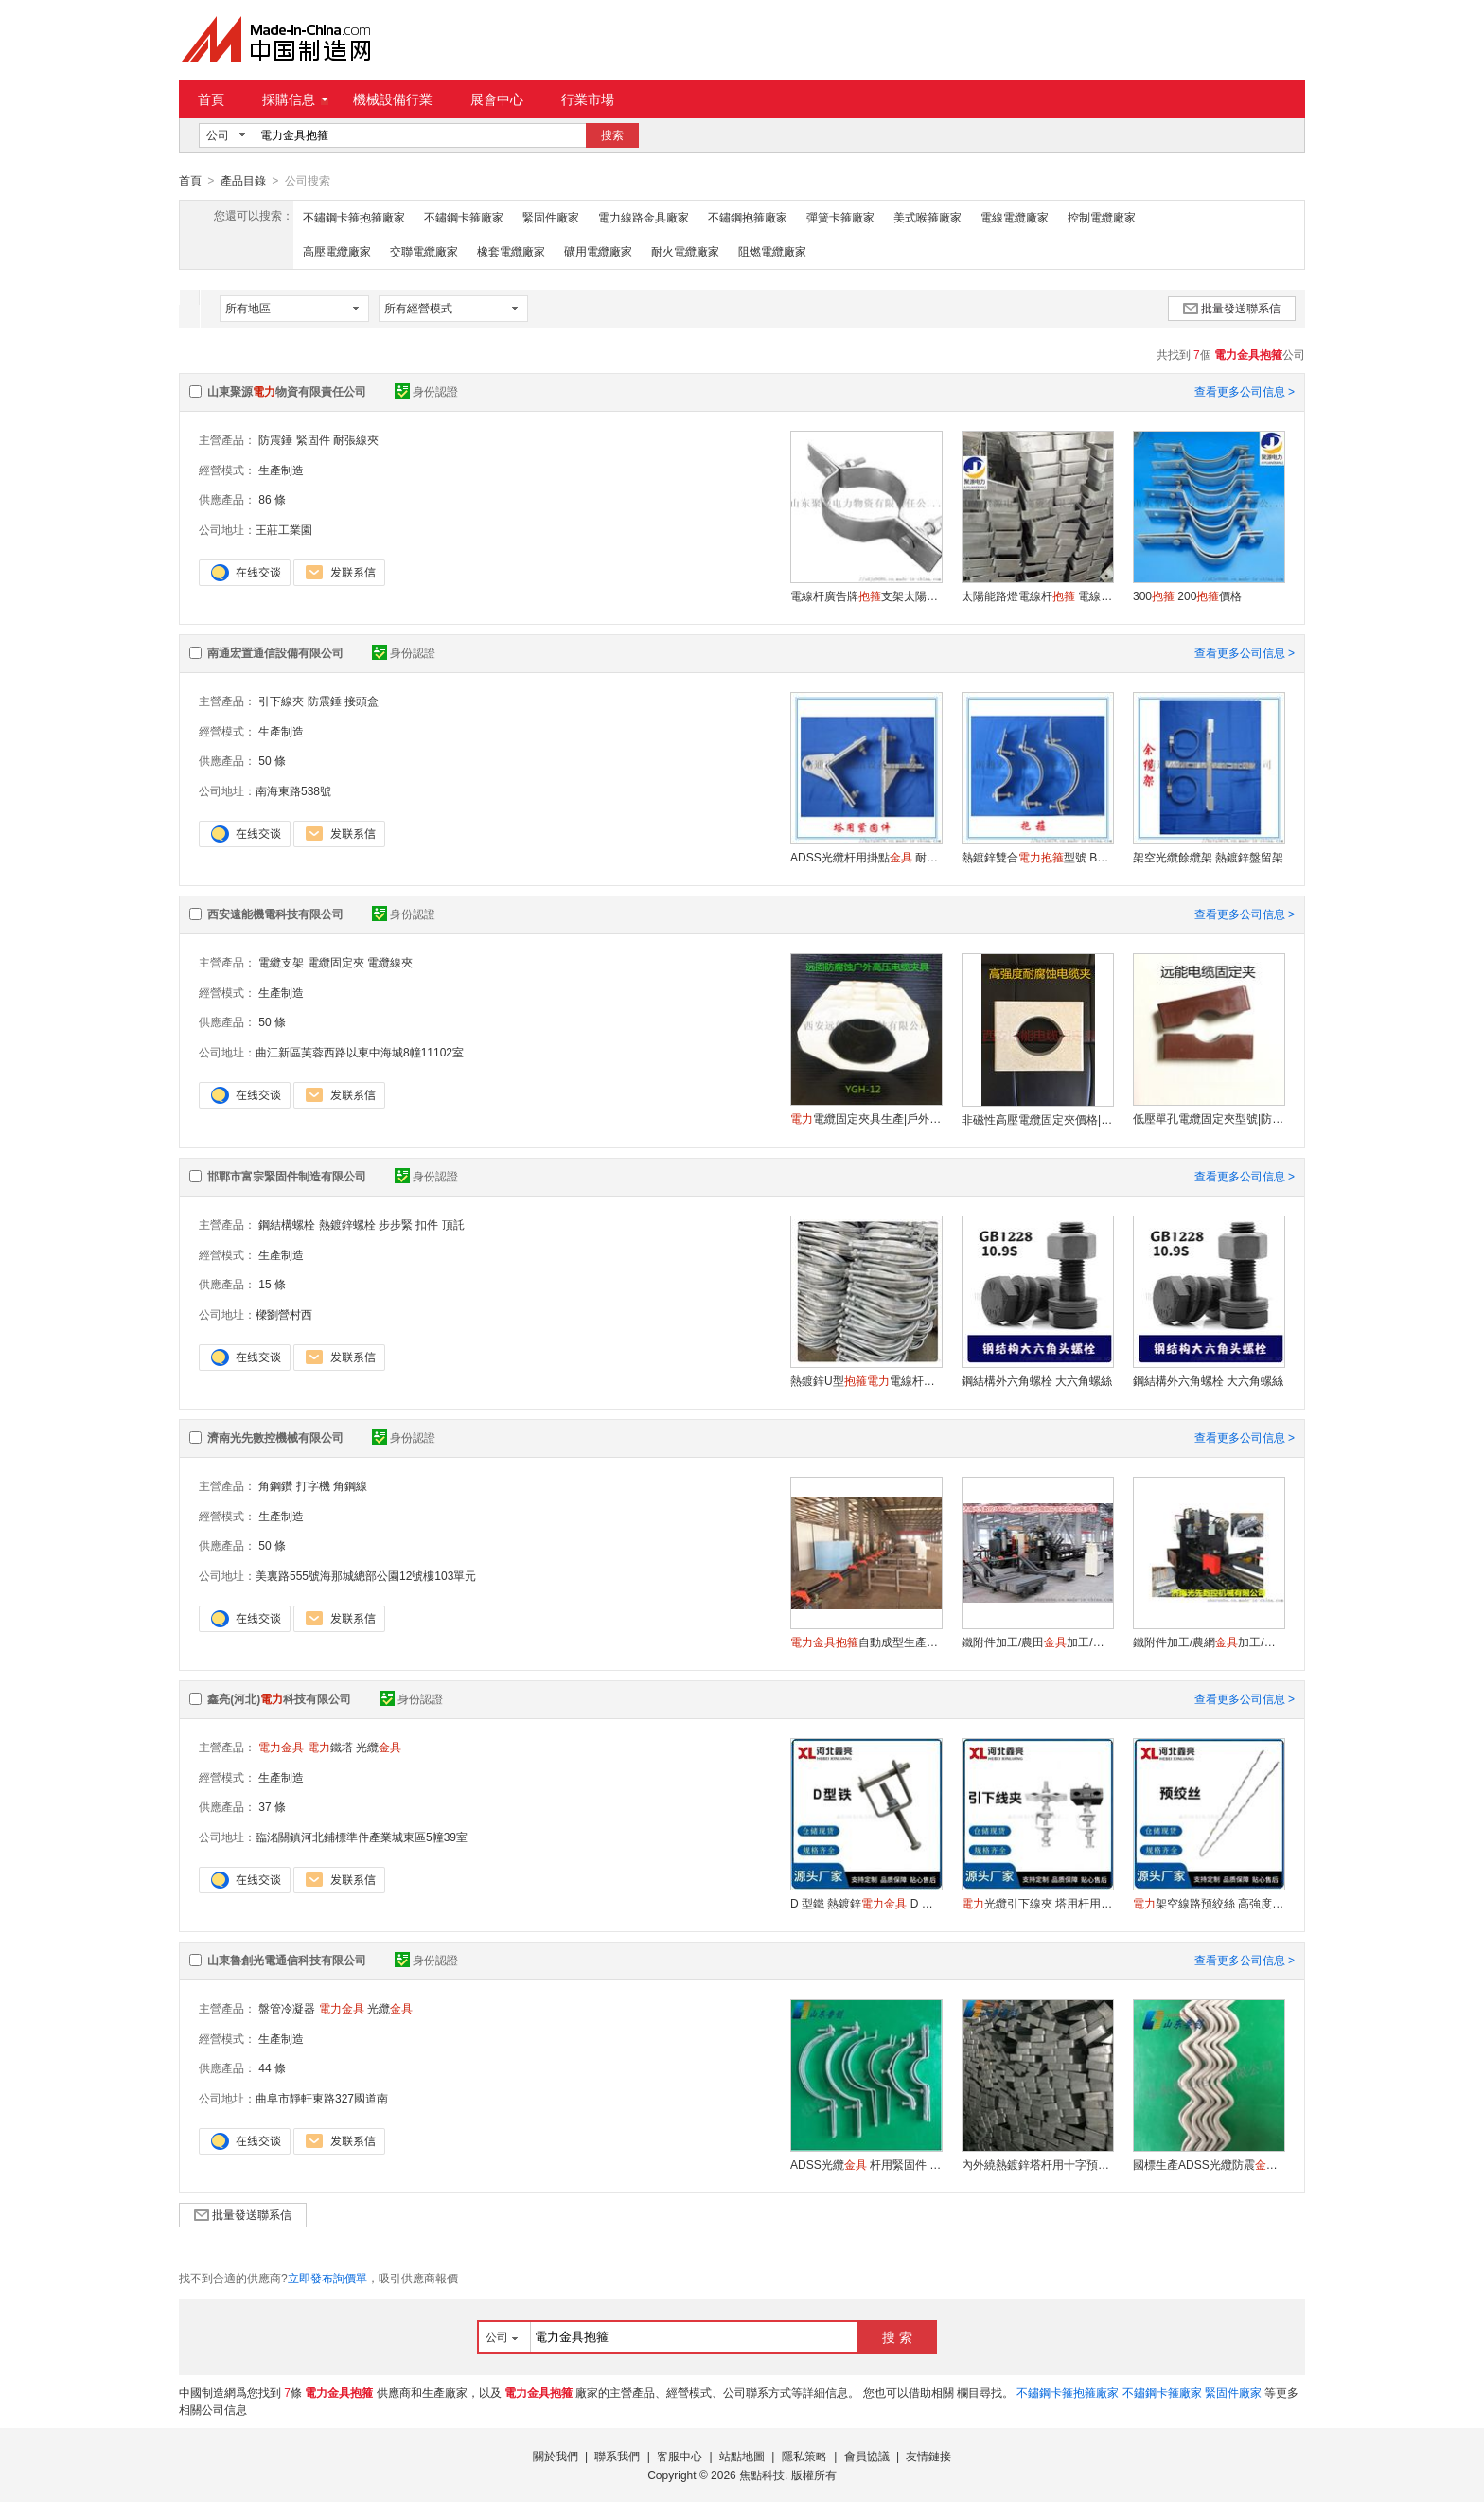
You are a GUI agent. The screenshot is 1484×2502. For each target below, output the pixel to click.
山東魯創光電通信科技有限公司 (286, 1959)
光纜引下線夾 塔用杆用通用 (1037, 1902)
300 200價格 (1187, 595)
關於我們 (555, 2455)
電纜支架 (281, 961)
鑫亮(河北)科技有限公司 (279, 1698)
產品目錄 (243, 180)
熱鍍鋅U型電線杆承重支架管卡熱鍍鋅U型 (866, 1380)
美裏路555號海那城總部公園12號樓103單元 (366, 1575)
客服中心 (679, 2455)
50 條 (272, 760)
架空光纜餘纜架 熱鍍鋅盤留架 (1208, 856)
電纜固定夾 (336, 961)
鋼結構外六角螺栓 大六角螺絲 (1037, 1380)
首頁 (211, 99)
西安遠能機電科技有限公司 (275, 913)
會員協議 (867, 2455)
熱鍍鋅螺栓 (347, 1224)
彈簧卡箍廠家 (840, 216)
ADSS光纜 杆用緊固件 (866, 2164)
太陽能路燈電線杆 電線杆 (1037, 595)
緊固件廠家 (550, 216)
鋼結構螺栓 (286, 1224)
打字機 (313, 1485)
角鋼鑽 (275, 1485)
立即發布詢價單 (327, 2277)
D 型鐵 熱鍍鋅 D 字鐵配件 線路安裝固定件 (866, 1902)
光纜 (378, 1746)
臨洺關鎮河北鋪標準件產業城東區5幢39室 (362, 1836)
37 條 (272, 1806)
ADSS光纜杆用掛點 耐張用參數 (866, 856)
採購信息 (295, 99)
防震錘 (275, 439)
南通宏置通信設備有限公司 (275, 652)
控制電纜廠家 (1102, 216)
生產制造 (281, 469)
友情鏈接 (928, 2455)
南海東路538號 (293, 790)
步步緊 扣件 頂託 (422, 1224)
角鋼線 (350, 1485)
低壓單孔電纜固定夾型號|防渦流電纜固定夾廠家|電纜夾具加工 (1208, 1118)
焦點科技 (762, 2474)
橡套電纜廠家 (511, 250)
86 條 (272, 499)
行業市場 (587, 99)
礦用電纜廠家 (598, 250)
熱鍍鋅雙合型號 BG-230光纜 (1037, 856)
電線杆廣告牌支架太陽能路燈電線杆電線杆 (866, 595)
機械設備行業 (393, 99)
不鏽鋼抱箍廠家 (747, 216)
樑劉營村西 (284, 1314)
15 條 (272, 1283)
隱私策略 (804, 2455)
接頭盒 (361, 700)
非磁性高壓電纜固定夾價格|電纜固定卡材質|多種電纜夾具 (1037, 1119)
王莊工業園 (284, 529)
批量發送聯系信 (1232, 307)
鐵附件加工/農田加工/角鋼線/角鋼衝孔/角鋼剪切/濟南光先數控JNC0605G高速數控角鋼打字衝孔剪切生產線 (1037, 1641)
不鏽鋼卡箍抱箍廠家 (354, 216)
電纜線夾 (390, 961)
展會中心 (496, 99)
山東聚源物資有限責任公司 (286, 391)
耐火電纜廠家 (685, 250)
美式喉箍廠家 (927, 216)
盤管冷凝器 (286, 2007)
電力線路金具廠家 (643, 216)
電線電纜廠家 (1014, 216)
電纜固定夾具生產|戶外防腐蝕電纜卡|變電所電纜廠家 (866, 1118)
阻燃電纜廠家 (772, 250)
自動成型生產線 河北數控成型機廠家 (866, 1641)
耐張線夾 (356, 439)
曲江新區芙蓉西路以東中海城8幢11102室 (360, 1051)
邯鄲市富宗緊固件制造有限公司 (286, 1175)
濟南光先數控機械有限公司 (275, 1437)
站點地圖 (742, 2455)
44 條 (272, 2067)
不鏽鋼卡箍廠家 (464, 216)
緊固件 (313, 439)
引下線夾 (281, 700)
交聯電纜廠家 (424, 250)
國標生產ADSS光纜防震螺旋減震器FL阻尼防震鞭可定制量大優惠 (1208, 2164)
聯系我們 (617, 2455)
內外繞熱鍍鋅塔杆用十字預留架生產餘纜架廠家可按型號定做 (1037, 2164)
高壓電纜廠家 (337, 250)
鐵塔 (330, 1746)
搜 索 (897, 2336)
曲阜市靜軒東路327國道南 (322, 2097)
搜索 (612, 135)
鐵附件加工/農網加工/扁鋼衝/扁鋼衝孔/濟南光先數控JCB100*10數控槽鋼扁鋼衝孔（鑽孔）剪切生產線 (1208, 1641)
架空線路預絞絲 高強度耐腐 (1208, 1902)
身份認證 (426, 391)
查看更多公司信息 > (1244, 391)
